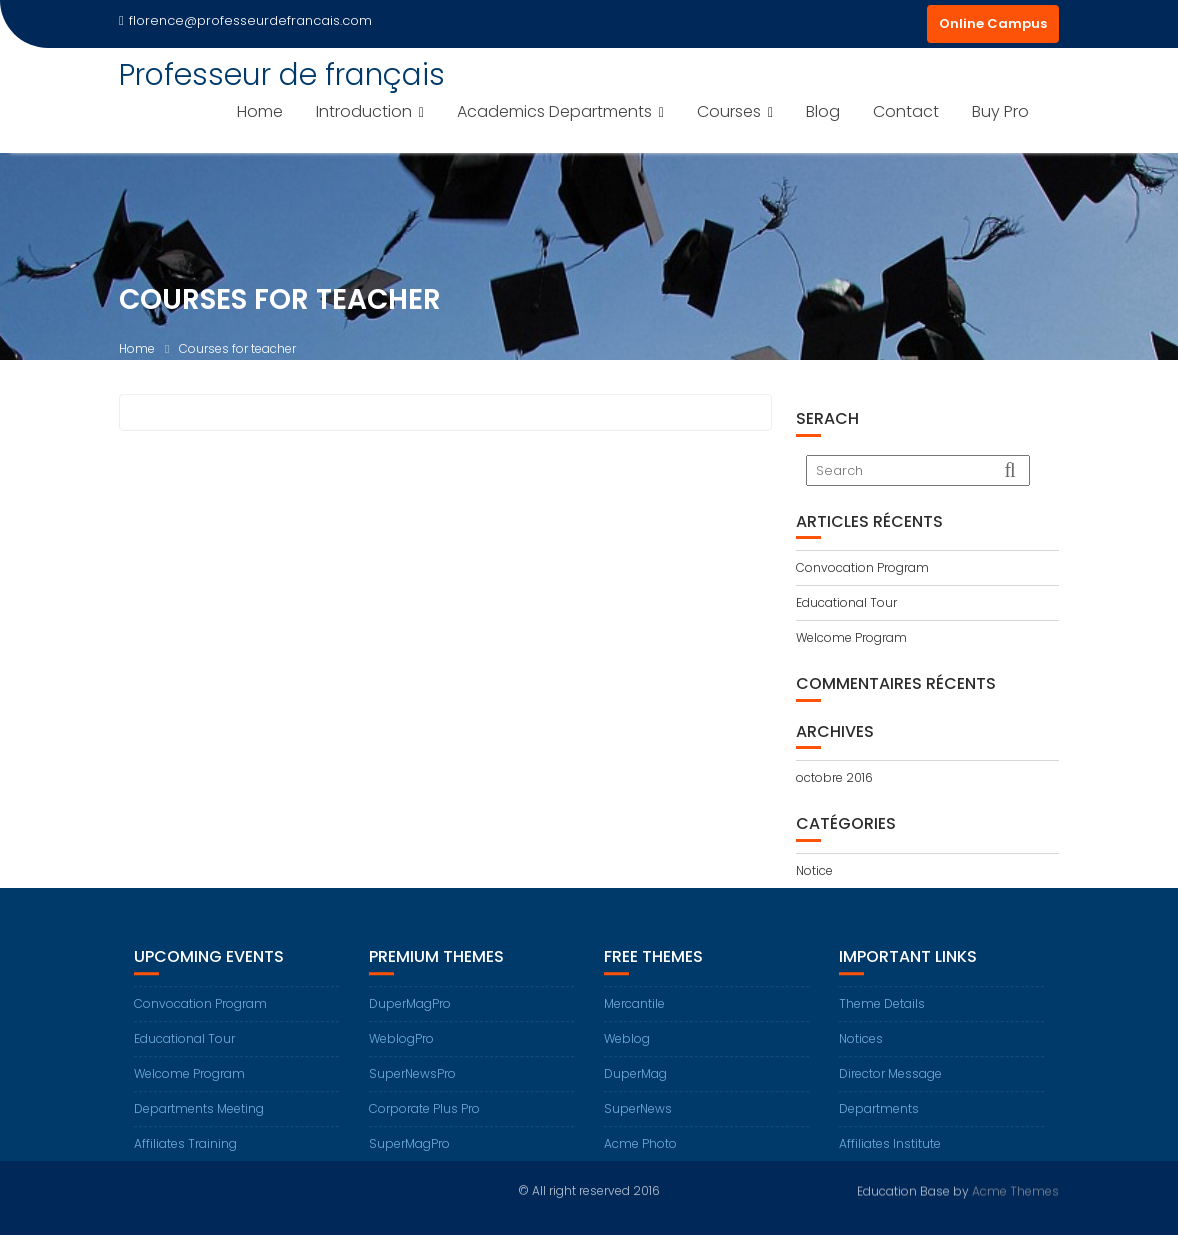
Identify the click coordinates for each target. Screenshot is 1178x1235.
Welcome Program (851, 637)
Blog (823, 111)
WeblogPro (401, 1054)
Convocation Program (862, 567)
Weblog (627, 1054)
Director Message (890, 1089)
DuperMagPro (410, 1019)
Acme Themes (1015, 1189)
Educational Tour (846, 602)
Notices (861, 1054)
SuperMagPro (409, 1159)
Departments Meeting (199, 1124)
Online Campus (993, 23)
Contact (906, 111)
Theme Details (882, 1019)
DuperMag (635, 1089)
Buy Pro (1000, 111)
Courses (729, 111)
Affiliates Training (185, 1159)
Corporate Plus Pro (424, 1124)
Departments (879, 1124)
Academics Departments (554, 111)
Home (260, 111)
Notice (814, 870)
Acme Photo (640, 1159)
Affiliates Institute (890, 1159)
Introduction (364, 111)
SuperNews (638, 1124)
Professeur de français (282, 75)
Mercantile (634, 1019)
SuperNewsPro (412, 1089)
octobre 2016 (834, 777)
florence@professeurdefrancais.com (245, 20)
